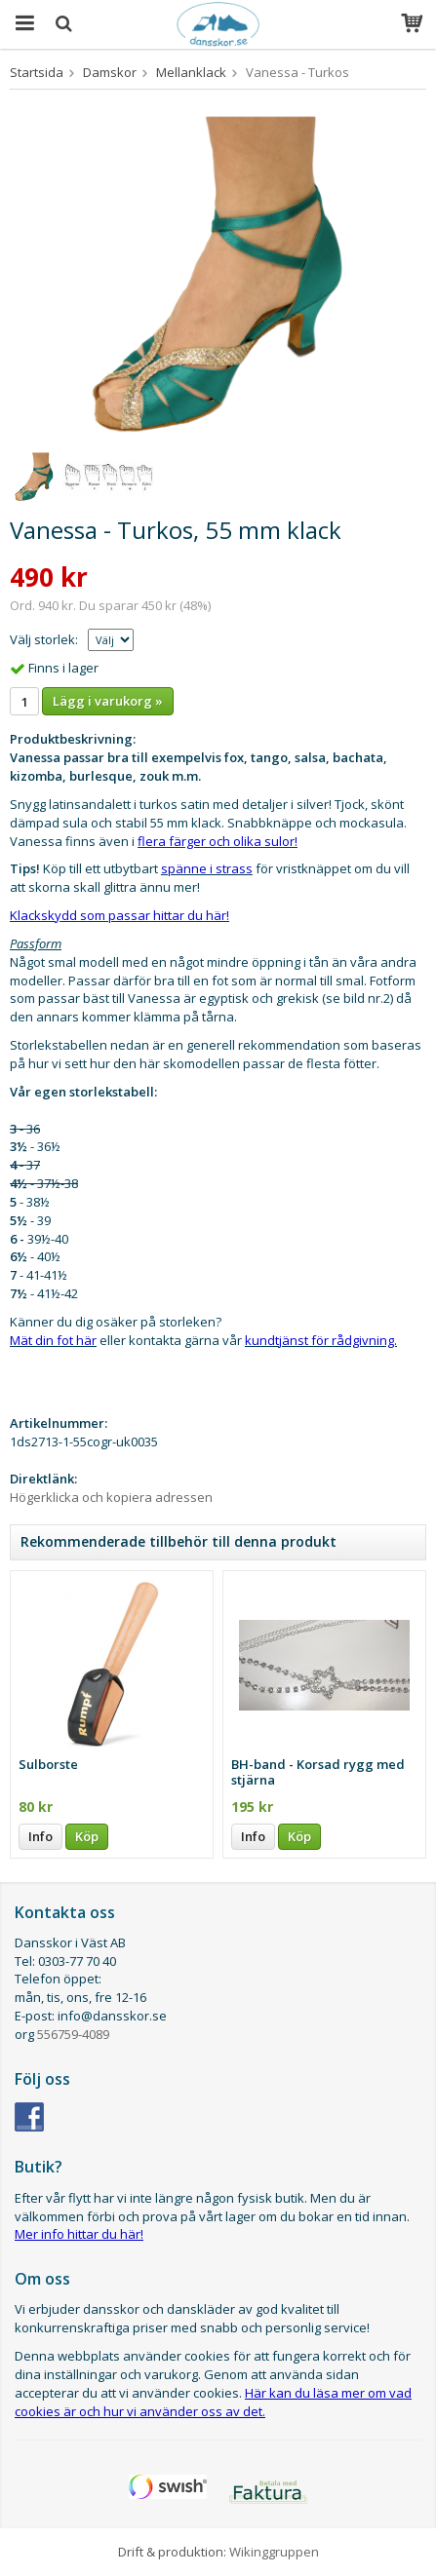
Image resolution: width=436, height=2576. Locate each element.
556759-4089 (73, 2034)
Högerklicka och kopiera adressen (111, 1497)
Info (40, 1836)
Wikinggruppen (274, 2551)
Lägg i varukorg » (108, 701)
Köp (87, 1836)
